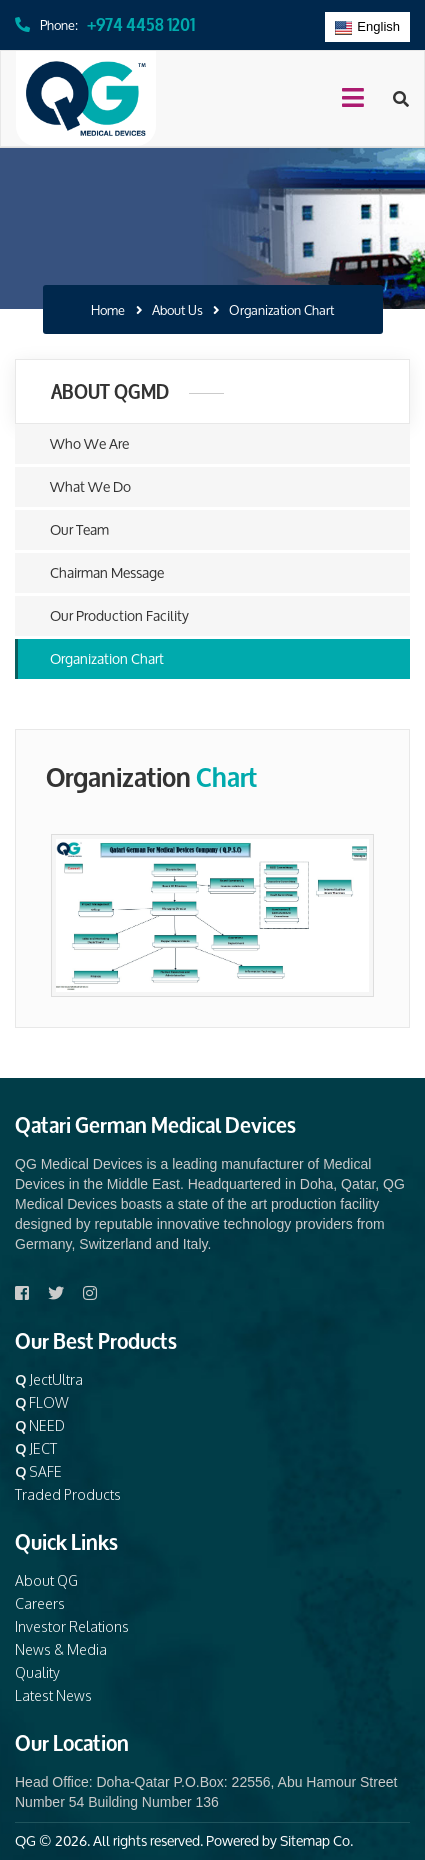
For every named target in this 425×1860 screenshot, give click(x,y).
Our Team (79, 529)
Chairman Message (107, 572)
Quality (37, 1672)
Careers (40, 1603)
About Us (177, 310)
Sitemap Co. (316, 1840)
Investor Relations (72, 1626)
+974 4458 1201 (141, 22)
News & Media (61, 1649)
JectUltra (49, 1379)
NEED (40, 1425)
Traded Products (68, 1494)
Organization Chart (107, 658)
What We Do (90, 486)
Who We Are (89, 443)
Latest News (53, 1695)
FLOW (42, 1402)
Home (108, 310)
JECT (36, 1448)
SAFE (38, 1471)
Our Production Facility (119, 615)
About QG (46, 1580)
